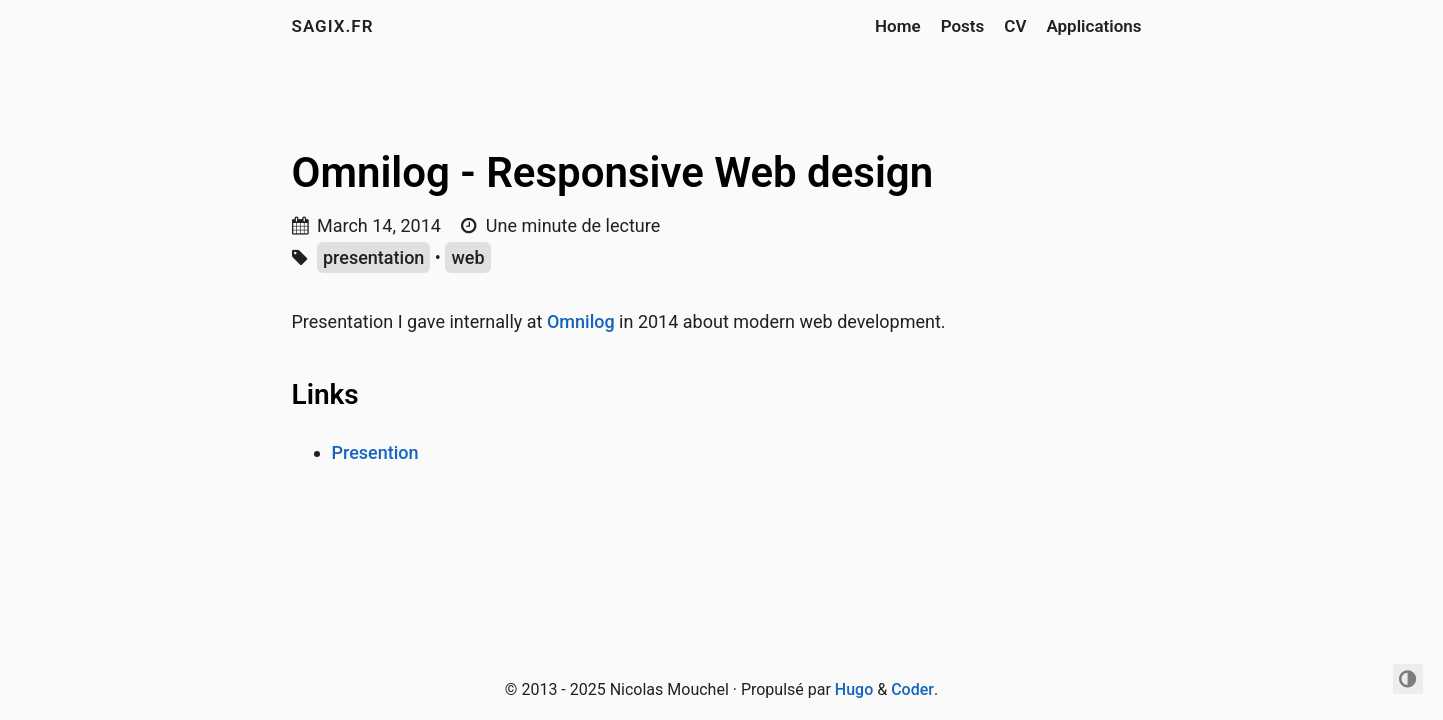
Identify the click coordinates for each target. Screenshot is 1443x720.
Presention (375, 452)
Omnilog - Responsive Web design (613, 172)
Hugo (854, 689)
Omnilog (581, 321)
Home (898, 26)
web (467, 257)
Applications (1093, 26)
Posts (963, 26)
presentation (373, 257)
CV (1015, 26)
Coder (912, 689)
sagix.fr (333, 26)
